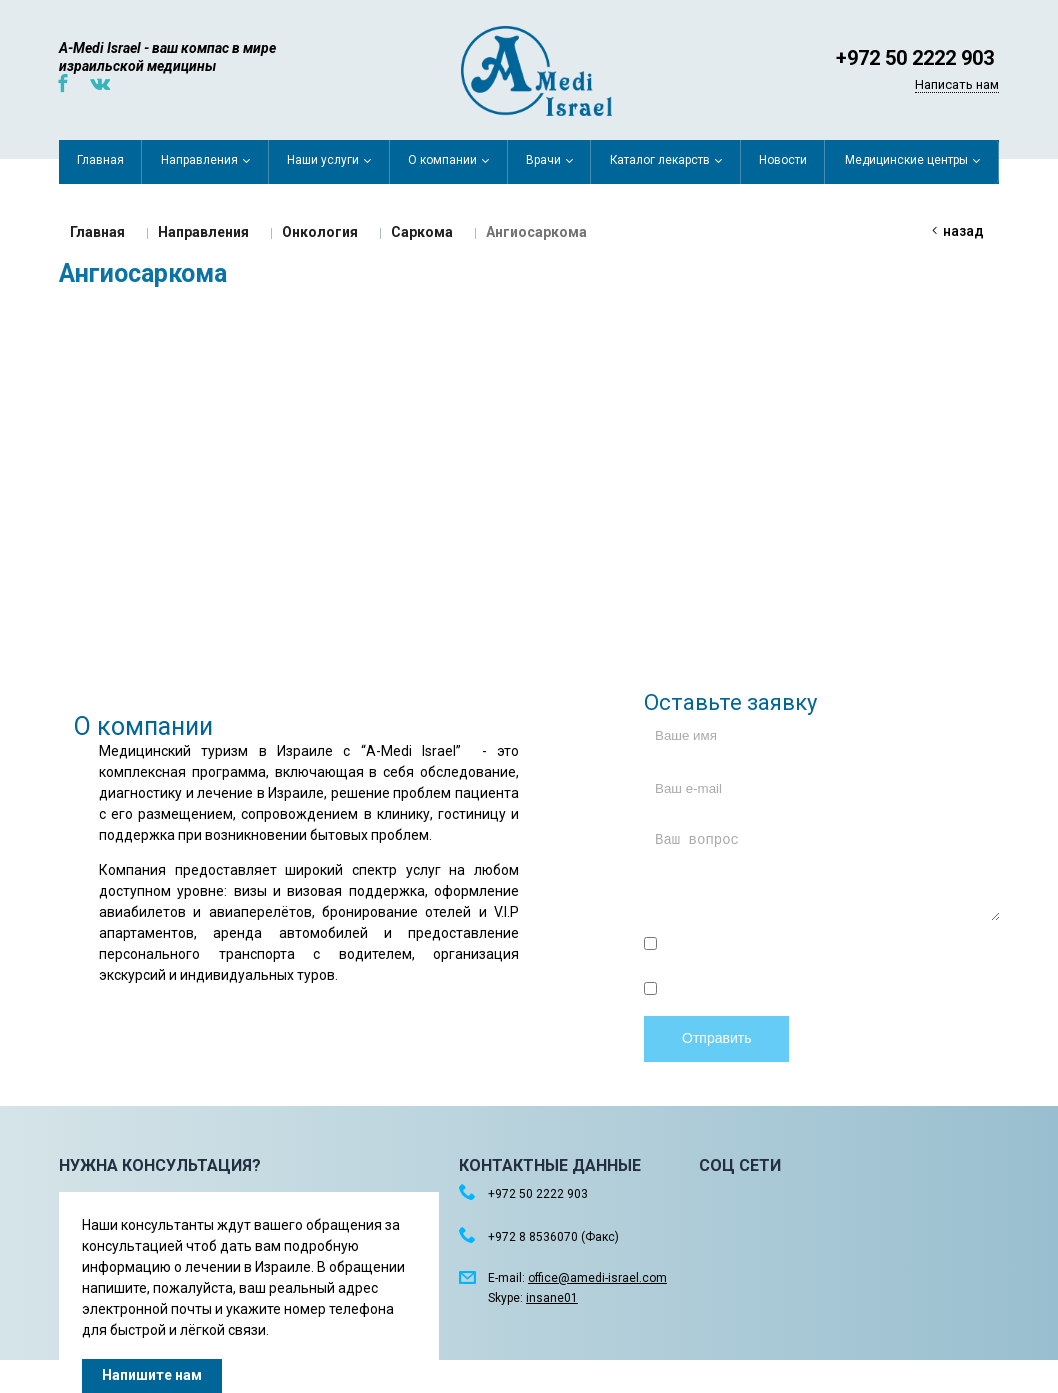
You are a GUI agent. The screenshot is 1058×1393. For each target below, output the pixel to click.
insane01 (552, 1298)
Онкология (320, 232)
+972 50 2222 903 (915, 58)
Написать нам (957, 85)
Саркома (422, 232)
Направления (203, 232)
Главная (97, 232)
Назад (963, 231)
